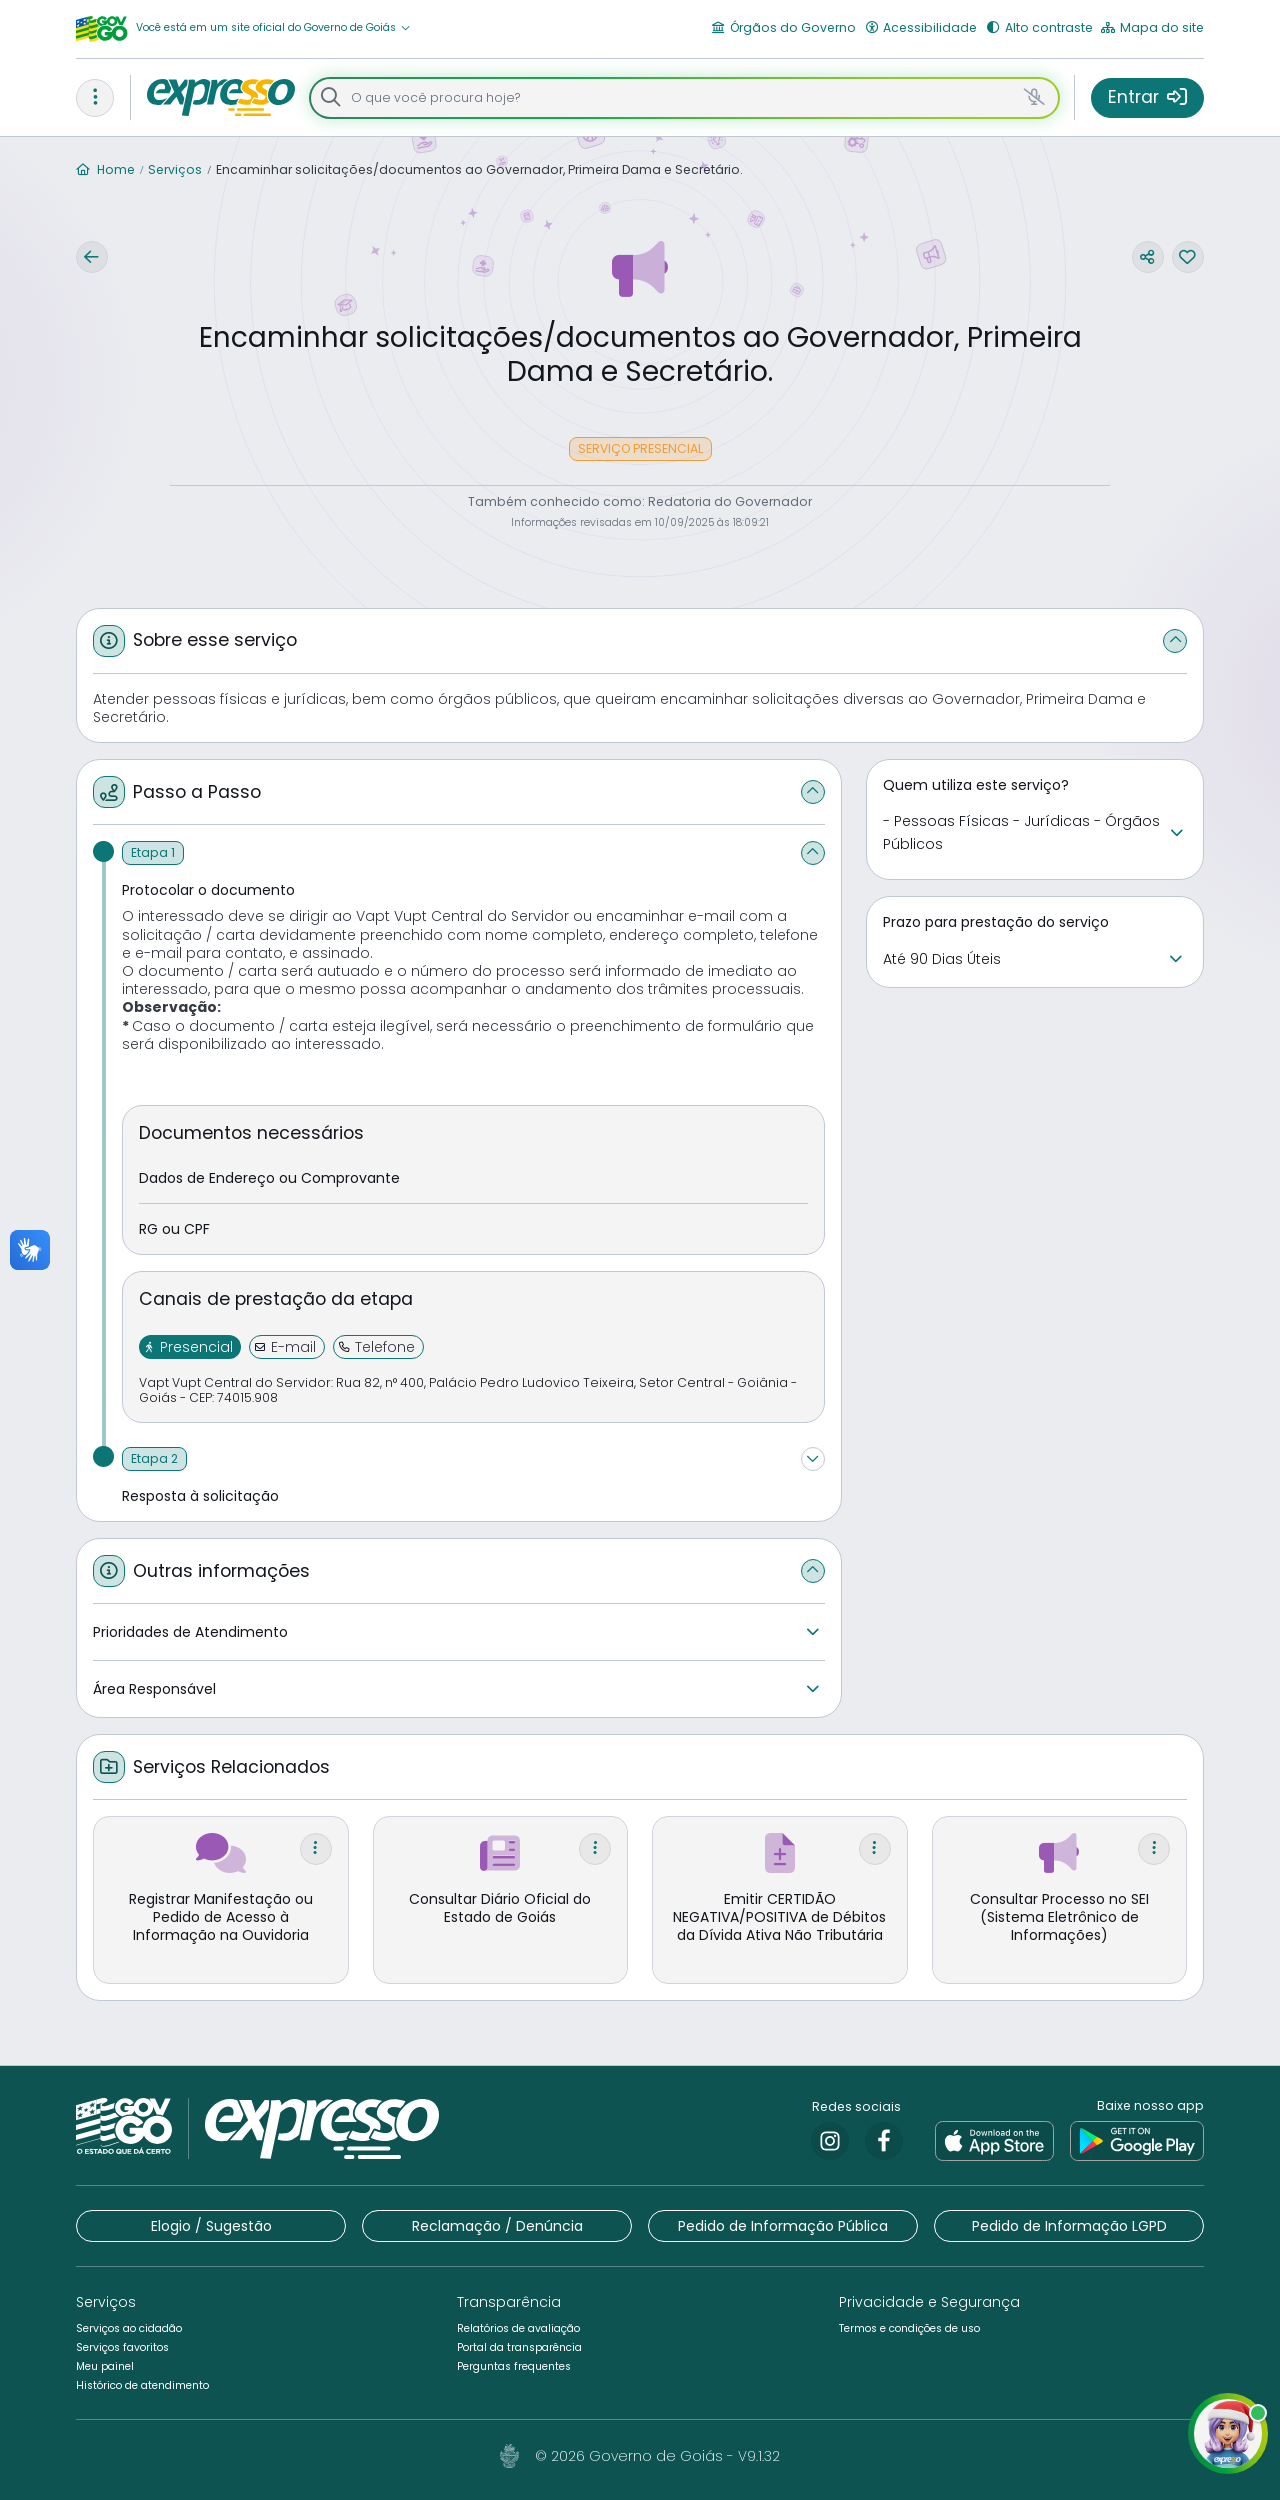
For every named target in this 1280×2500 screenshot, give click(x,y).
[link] (830, 2141)
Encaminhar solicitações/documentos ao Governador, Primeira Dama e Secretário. (479, 169)
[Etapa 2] (154, 1459)
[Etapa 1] (153, 853)
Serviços (175, 169)
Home (105, 169)
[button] (273, 28)
